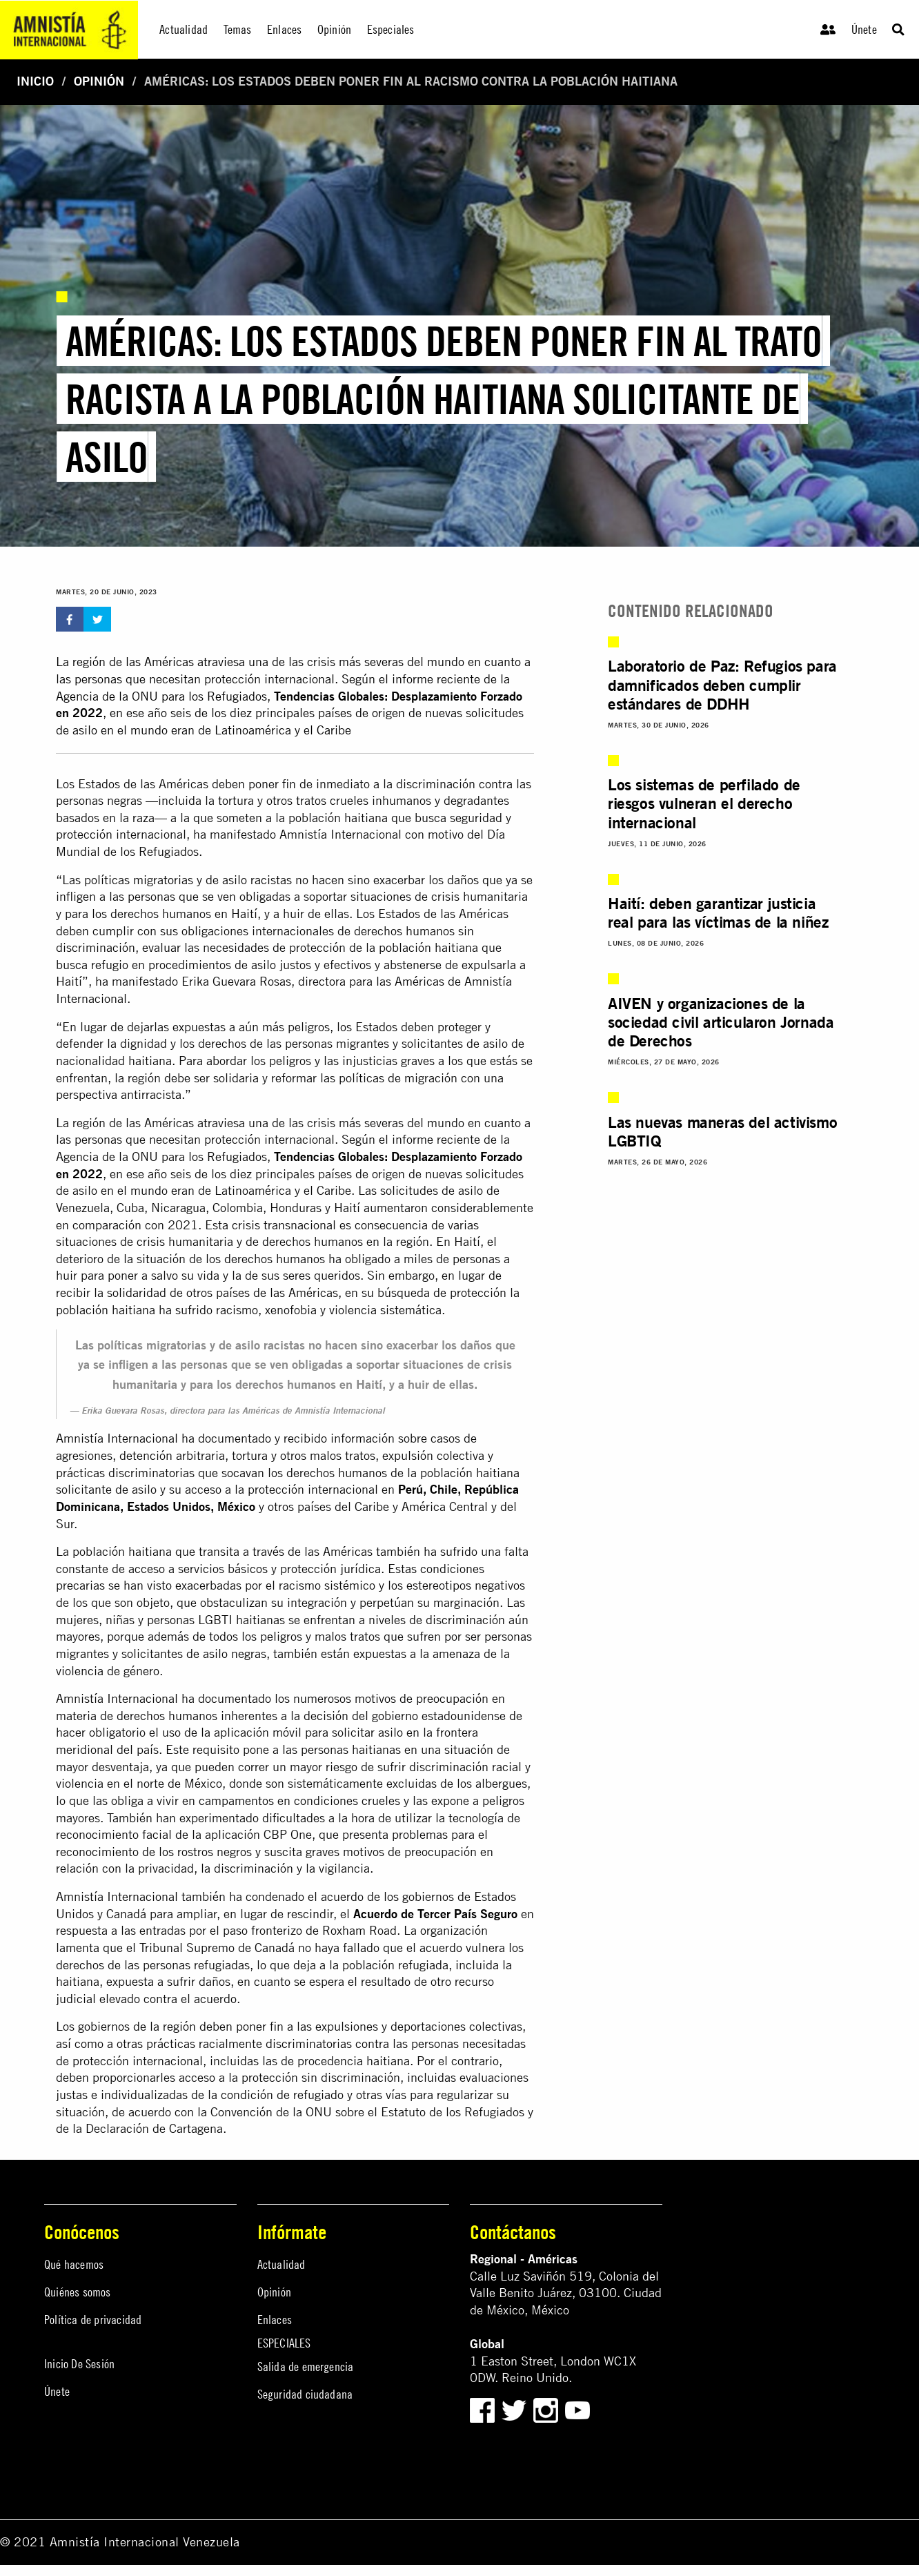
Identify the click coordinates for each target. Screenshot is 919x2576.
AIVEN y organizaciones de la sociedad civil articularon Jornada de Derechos (720, 1022)
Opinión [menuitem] (334, 29)
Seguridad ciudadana (305, 2394)
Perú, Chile (427, 1489)
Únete (864, 29)
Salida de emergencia (305, 2366)
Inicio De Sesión (79, 2364)
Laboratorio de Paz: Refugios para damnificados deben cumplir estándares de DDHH (722, 684)
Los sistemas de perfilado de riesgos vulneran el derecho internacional (704, 803)
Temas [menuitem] (238, 29)
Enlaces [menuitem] (284, 29)
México (236, 1506)
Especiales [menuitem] (391, 29)
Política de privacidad (92, 2319)
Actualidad (281, 2264)
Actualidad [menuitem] (183, 29)
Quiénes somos (77, 2292)
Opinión (99, 81)
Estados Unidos (168, 1506)
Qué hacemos (73, 2264)
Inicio (35, 81)
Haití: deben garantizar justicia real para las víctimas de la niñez (718, 912)
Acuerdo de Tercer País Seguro (435, 1913)
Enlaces (274, 2319)
